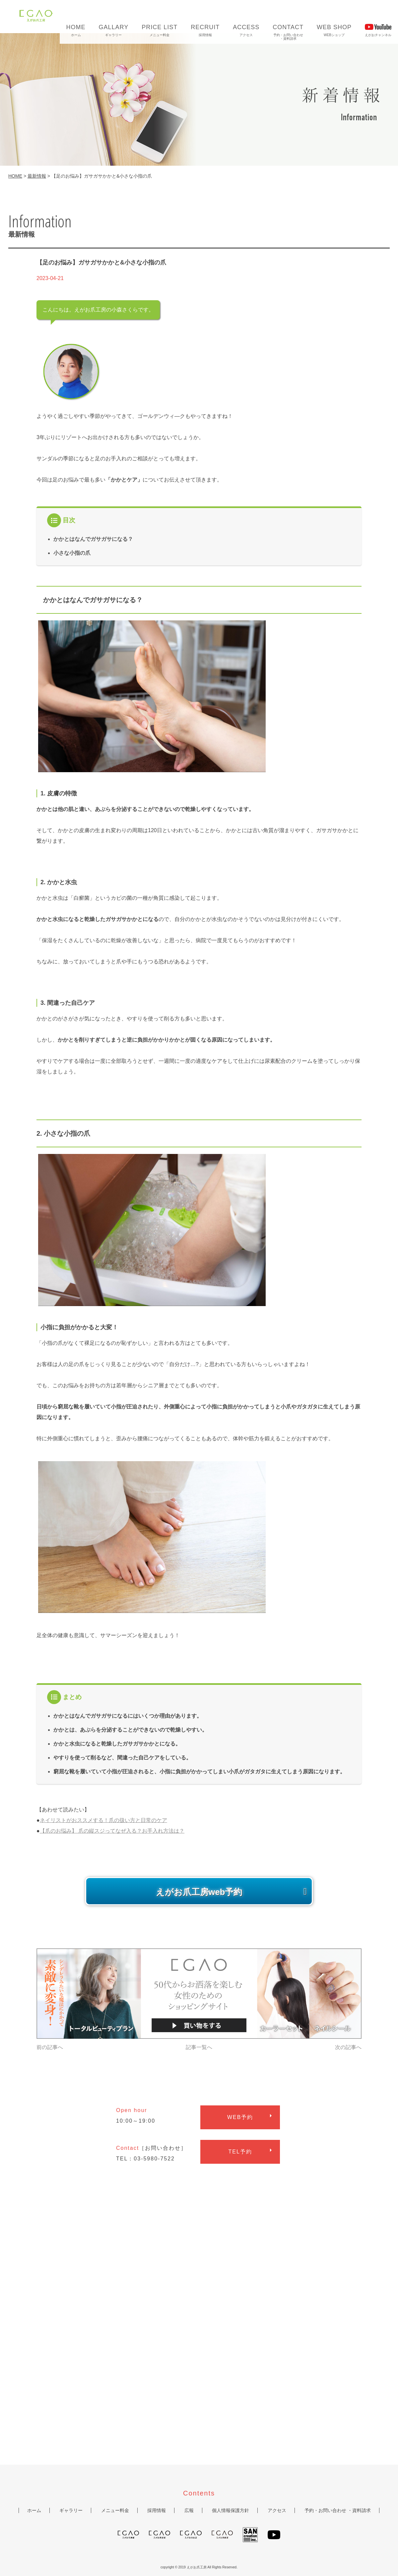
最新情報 (37, 176)
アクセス (246, 29)
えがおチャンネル (378, 29)
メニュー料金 (159, 29)
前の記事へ (49, 2047)
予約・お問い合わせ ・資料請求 (337, 2510)
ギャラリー (114, 29)
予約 (240, 2117)
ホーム (76, 29)
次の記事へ (348, 2047)
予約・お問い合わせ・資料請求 (288, 31)
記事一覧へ (199, 2047)
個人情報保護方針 (230, 2510)
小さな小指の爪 (72, 553)
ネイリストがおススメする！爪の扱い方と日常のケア (103, 1820)
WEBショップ (334, 29)
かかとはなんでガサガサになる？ (93, 539)
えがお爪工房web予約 (199, 1892)
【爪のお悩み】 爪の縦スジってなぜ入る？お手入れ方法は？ (112, 1831)
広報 (189, 2510)
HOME (15, 176)
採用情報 (205, 29)
